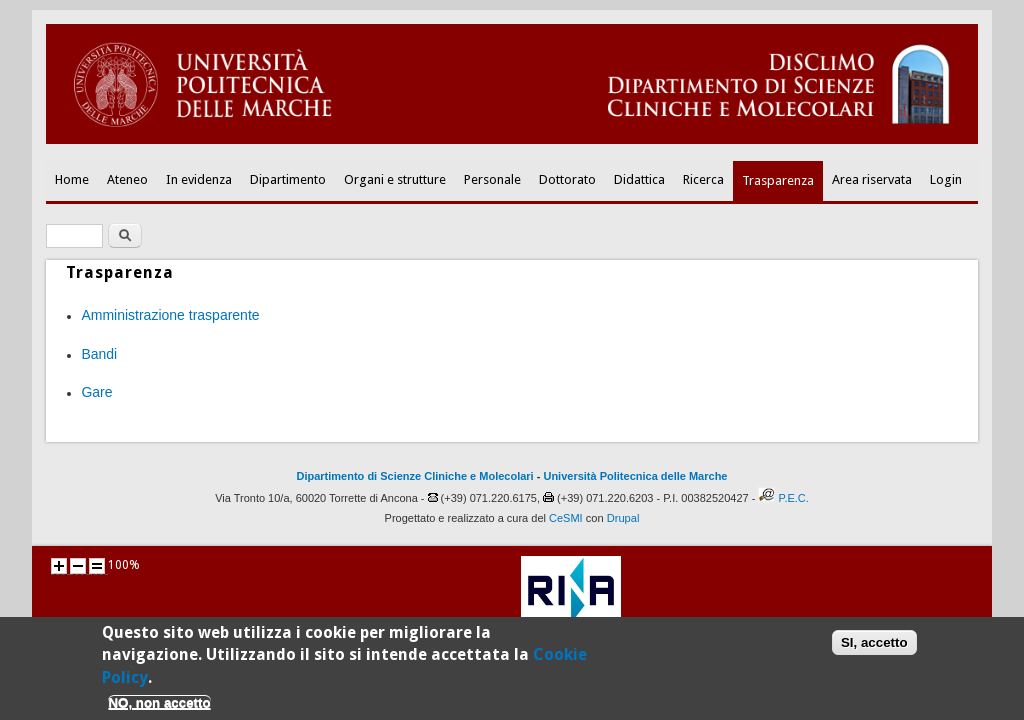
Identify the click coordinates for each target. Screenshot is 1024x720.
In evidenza (199, 179)
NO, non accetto (159, 708)
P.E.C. (793, 498)
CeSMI (566, 518)
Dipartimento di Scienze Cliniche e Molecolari (415, 476)
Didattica (639, 179)
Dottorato (567, 179)
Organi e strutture (395, 179)
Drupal (623, 518)
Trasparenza (778, 180)
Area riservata (872, 179)
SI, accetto (874, 648)
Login (946, 179)
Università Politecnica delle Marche (635, 476)
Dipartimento (288, 179)
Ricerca (703, 179)
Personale (492, 179)
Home (72, 179)
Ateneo (127, 179)
